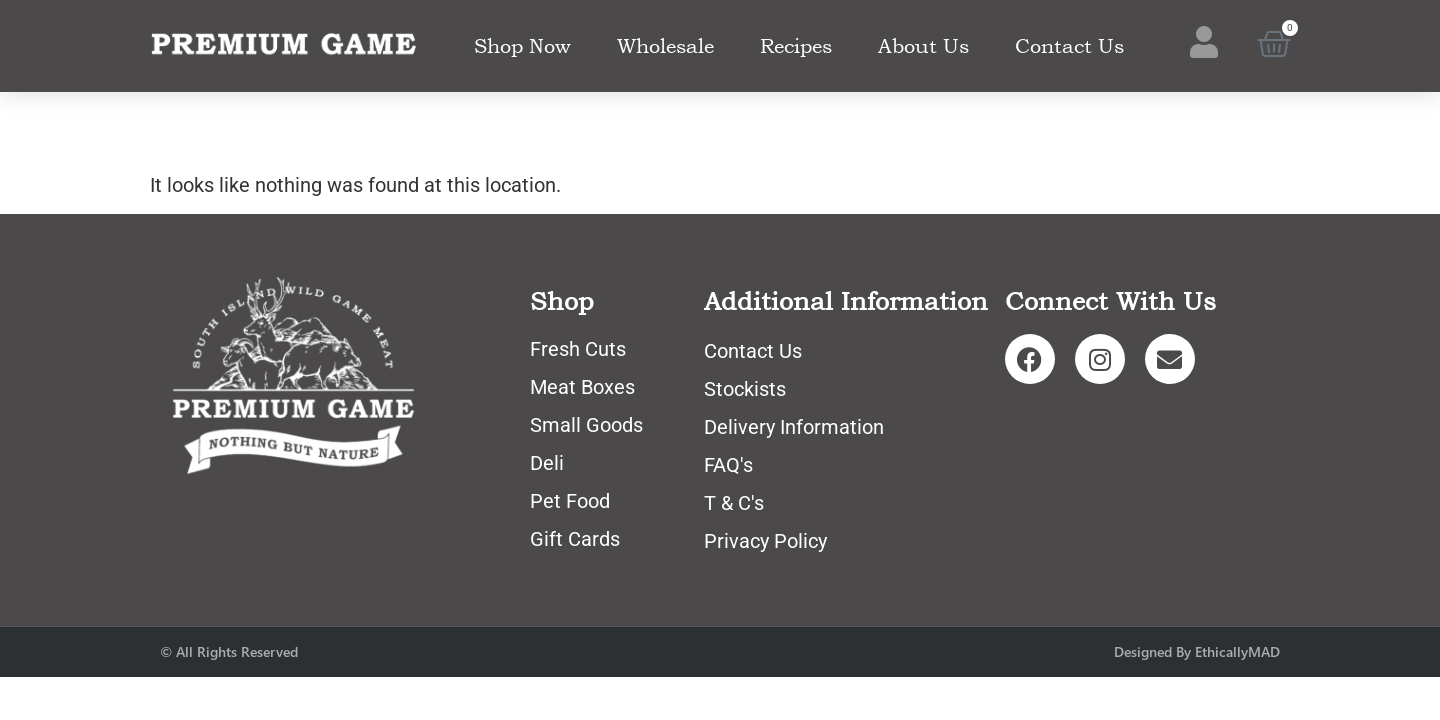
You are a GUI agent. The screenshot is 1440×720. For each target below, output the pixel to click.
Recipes (796, 46)
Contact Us (1069, 46)
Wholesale (665, 46)
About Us (923, 46)
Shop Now (522, 46)
